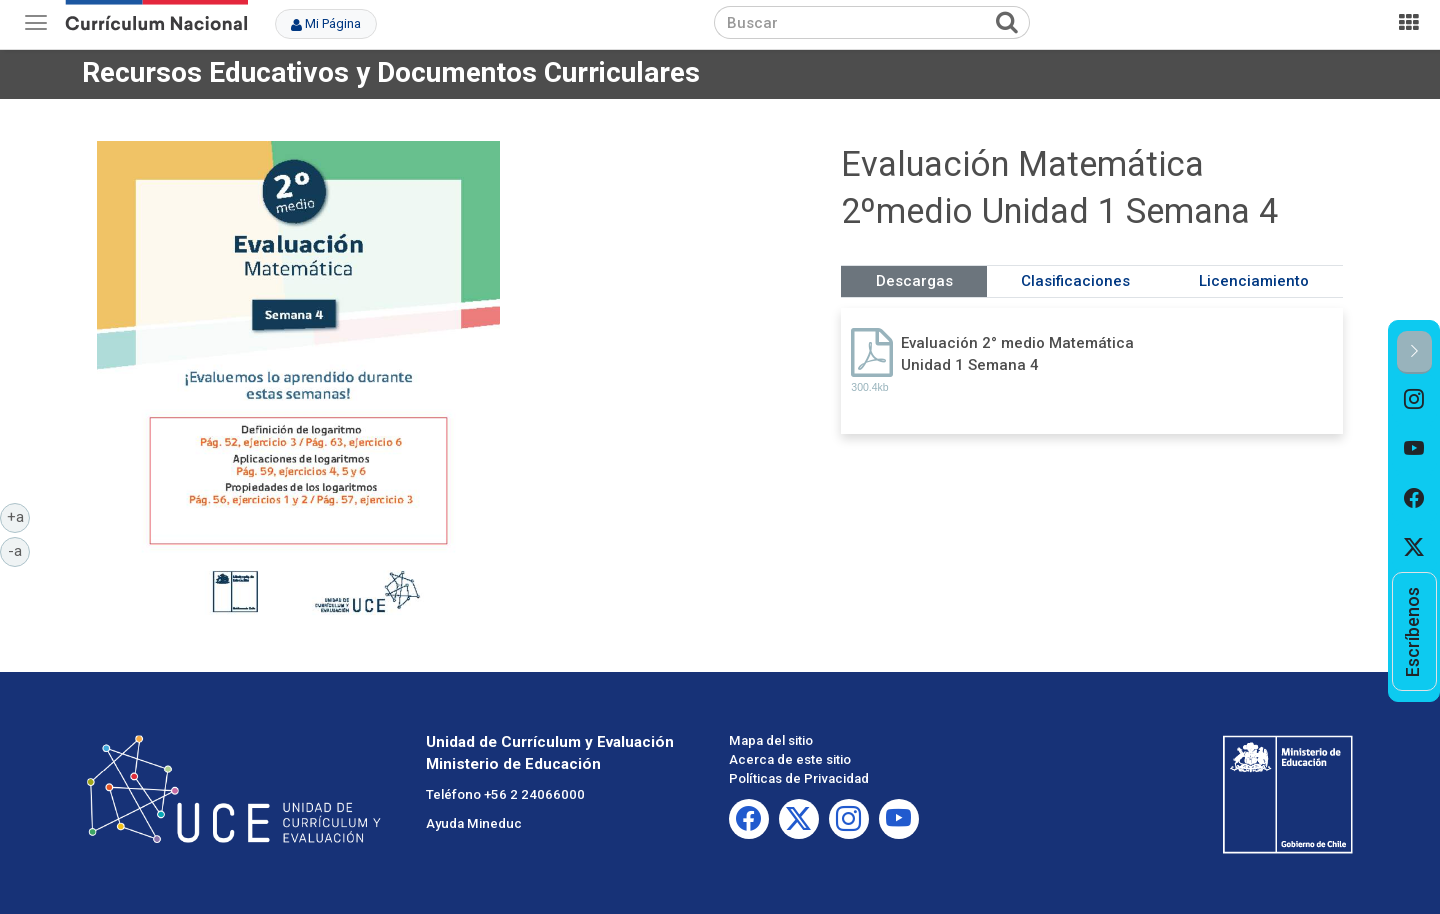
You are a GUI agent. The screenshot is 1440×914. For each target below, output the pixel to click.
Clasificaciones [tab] (1075, 281)
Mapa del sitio (771, 740)
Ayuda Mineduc (474, 823)
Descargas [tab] (914, 281)
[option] (1414, 399)
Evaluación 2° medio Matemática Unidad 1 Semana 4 (1017, 353)
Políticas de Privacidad (799, 778)
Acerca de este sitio (790, 759)
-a (19, 550)
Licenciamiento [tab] (1254, 281)
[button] (1414, 352)
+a (19, 516)
